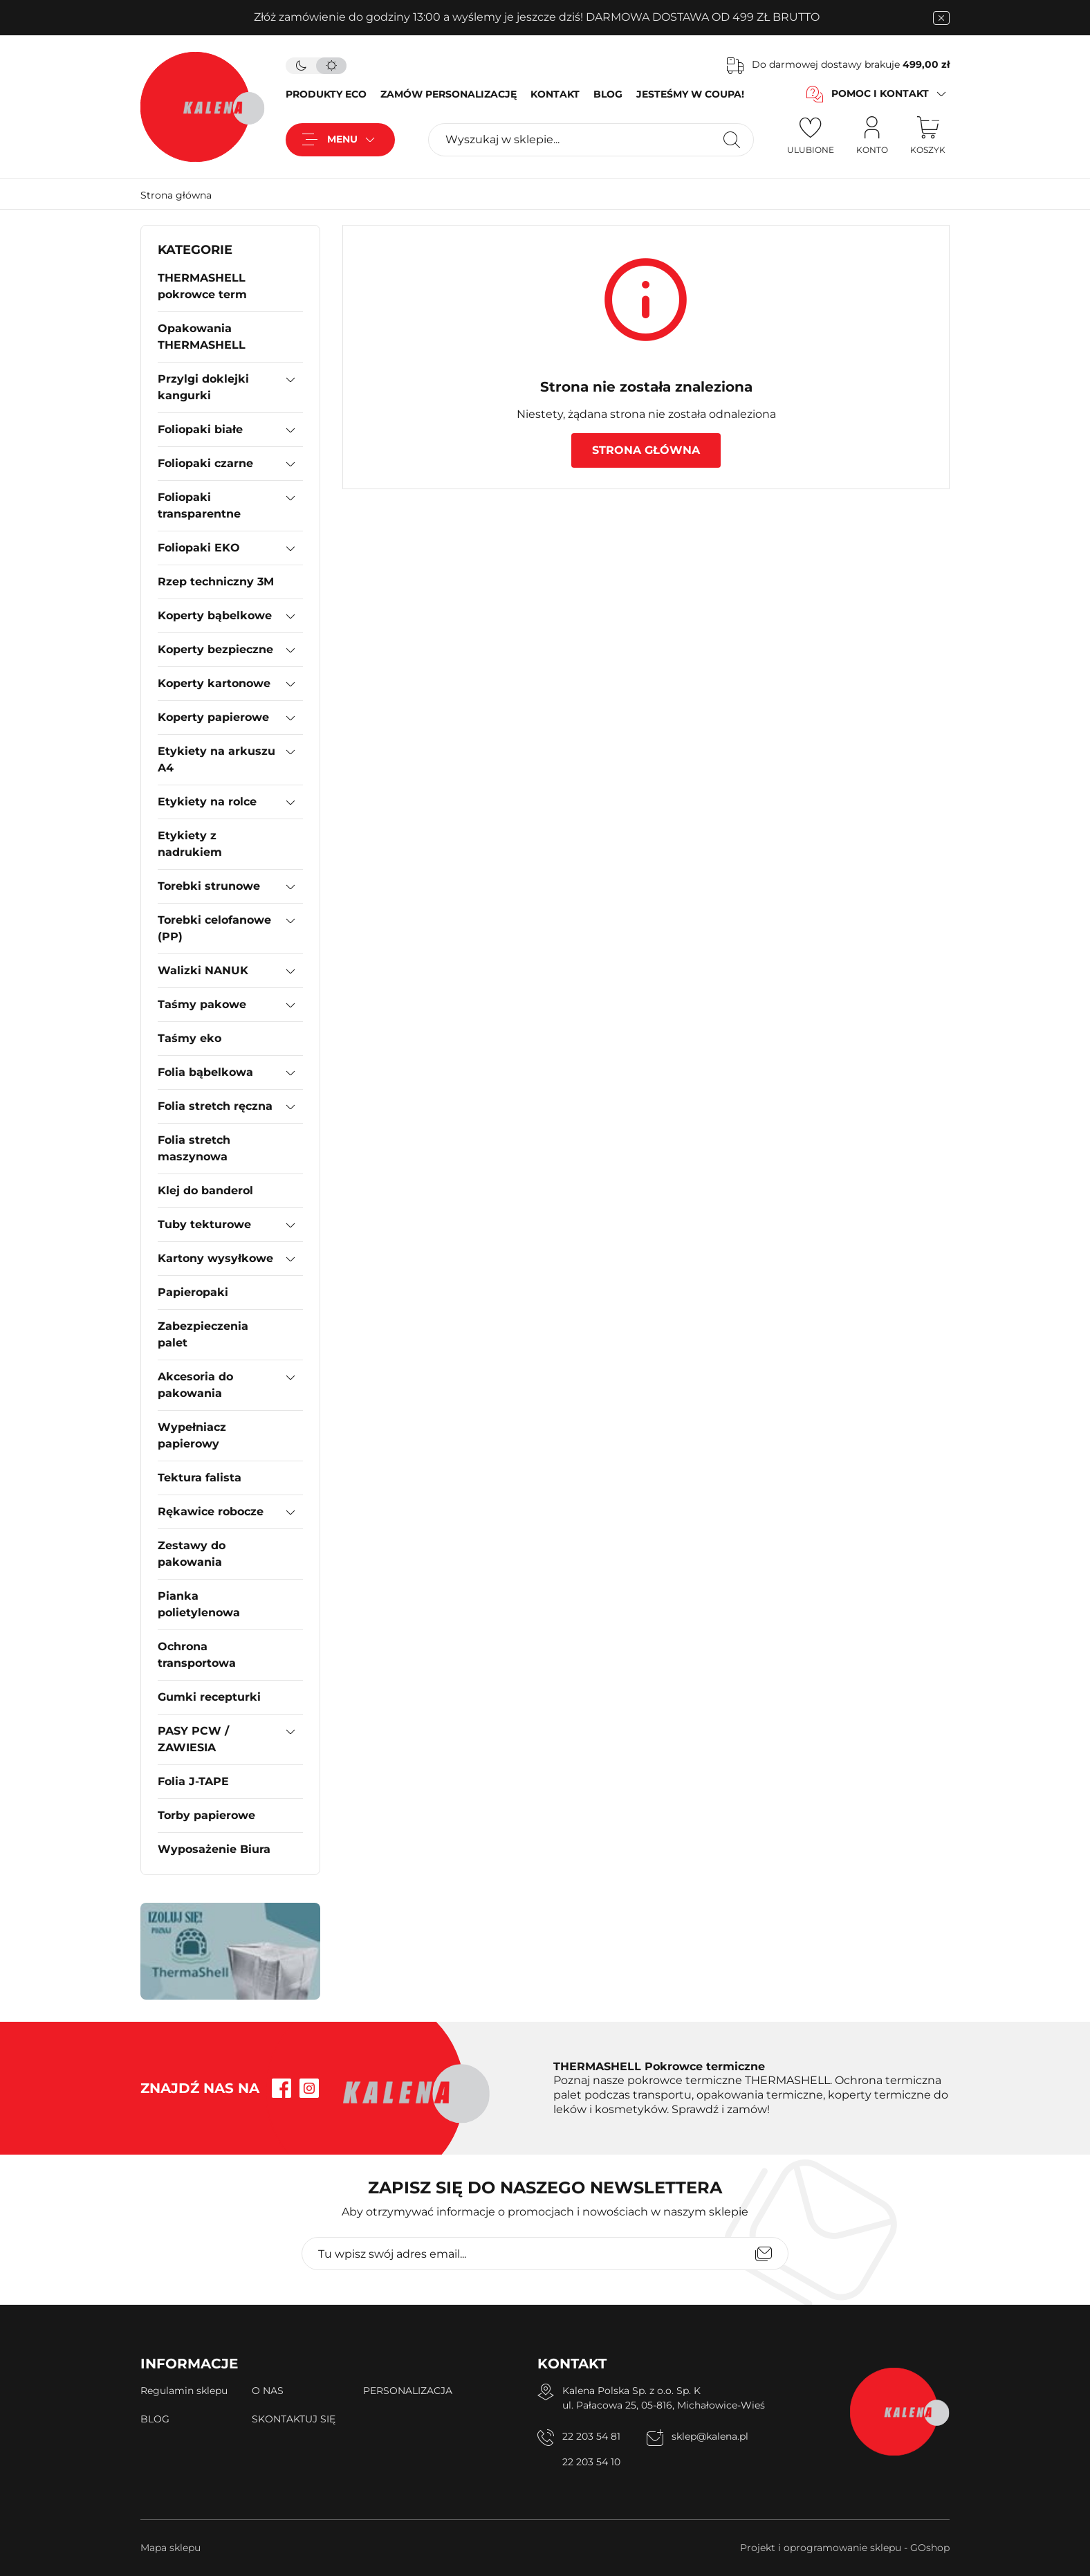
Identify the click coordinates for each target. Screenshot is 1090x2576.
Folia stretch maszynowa (194, 1148)
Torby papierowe (206, 1815)
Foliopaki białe (200, 429)
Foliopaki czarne (205, 463)
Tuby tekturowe (204, 1224)
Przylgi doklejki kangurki (203, 387)
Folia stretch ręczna (215, 1106)
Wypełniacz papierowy (192, 1435)
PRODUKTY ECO (326, 94)
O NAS (268, 2390)
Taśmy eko (189, 1038)
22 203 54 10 (591, 2462)
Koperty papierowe (213, 717)
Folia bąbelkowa (205, 1072)
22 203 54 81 (591, 2436)
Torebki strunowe (209, 886)
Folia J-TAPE (193, 1781)
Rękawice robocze (211, 1511)
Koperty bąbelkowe (215, 615)
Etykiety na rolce (207, 801)
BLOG (607, 94)
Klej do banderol (205, 1190)
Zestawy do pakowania (191, 1554)
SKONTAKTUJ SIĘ (293, 2419)
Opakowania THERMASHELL (202, 336)
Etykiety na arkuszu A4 (216, 759)
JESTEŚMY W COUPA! (690, 94)
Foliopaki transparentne (199, 505)
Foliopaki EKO (199, 547)
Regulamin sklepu (184, 2390)
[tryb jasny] (331, 65)
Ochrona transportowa (197, 1655)
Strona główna (176, 195)
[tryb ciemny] (301, 65)
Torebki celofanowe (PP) (214, 928)
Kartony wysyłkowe (215, 1258)
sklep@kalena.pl (710, 2436)
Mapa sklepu (170, 2547)
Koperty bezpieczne (215, 649)
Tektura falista (199, 1477)
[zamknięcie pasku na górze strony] (941, 18)
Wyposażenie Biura (214, 1849)
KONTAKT (555, 94)
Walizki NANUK (203, 970)
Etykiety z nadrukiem (190, 844)
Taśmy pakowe (202, 1004)
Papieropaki (193, 1292)
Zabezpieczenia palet (203, 1334)
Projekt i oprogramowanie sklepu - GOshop (845, 2547)
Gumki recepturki (209, 1696)
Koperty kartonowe (214, 683)
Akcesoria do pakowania (195, 1385)
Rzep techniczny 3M (216, 581)
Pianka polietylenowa (199, 1604)
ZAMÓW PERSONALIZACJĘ (448, 94)
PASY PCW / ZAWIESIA (193, 1739)
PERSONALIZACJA (407, 2390)
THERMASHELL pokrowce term (202, 286)
